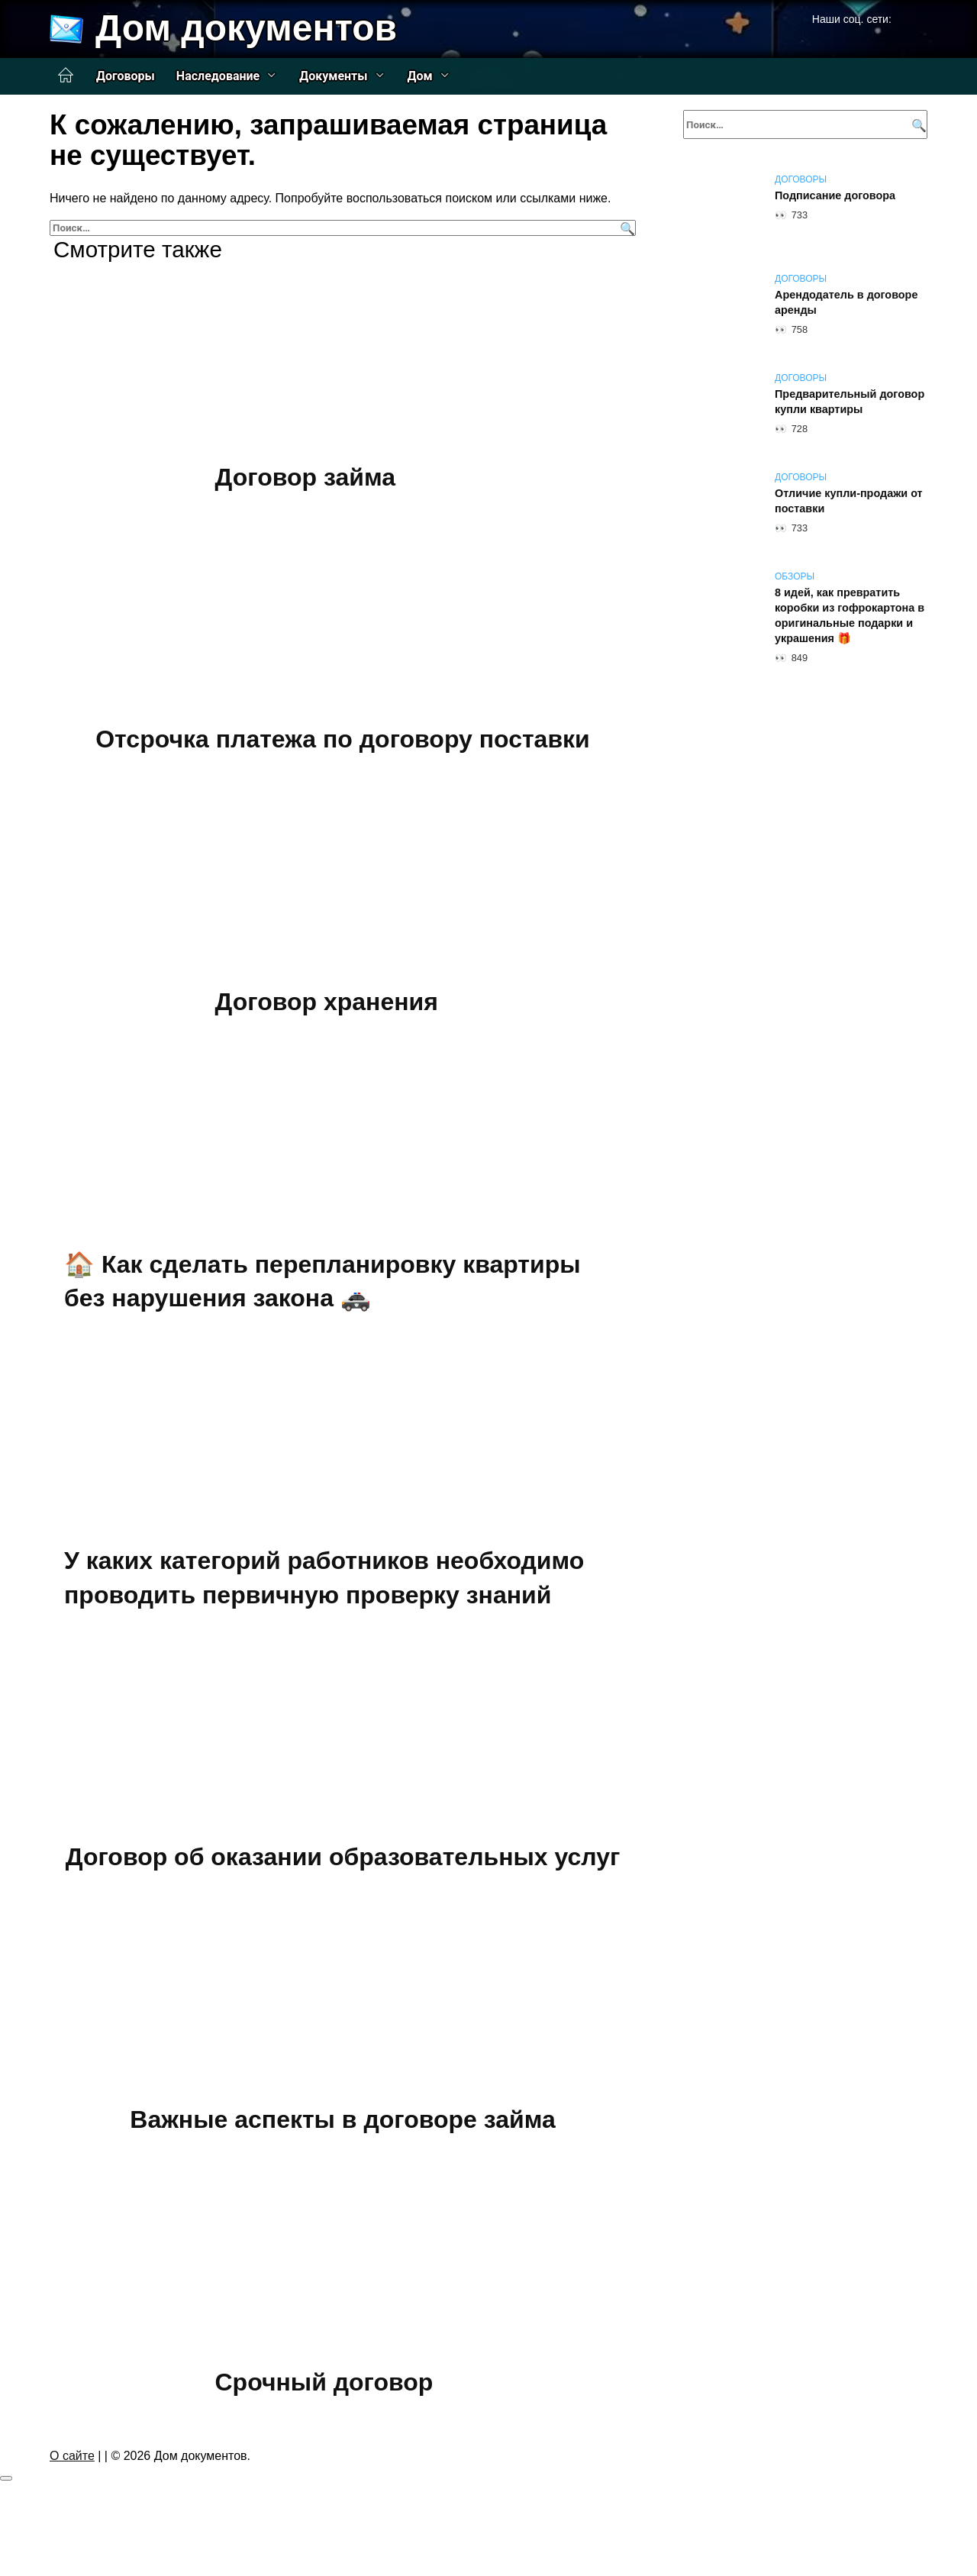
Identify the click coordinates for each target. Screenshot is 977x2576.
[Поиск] (625, 228)
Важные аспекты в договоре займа (342, 2119)
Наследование (218, 76)
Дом (420, 76)
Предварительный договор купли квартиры (849, 401)
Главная (65, 75)
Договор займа (305, 477)
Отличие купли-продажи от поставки (849, 501)
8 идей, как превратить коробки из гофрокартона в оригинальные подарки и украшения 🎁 (849, 615)
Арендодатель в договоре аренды (846, 302)
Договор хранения (326, 1001)
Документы (333, 76)
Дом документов (246, 28)
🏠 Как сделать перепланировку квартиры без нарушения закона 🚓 (322, 1281)
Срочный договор (324, 2382)
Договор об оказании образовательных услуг (343, 1857)
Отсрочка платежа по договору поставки (342, 740)
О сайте (72, 2455)
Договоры (125, 76)
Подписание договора (835, 195)
